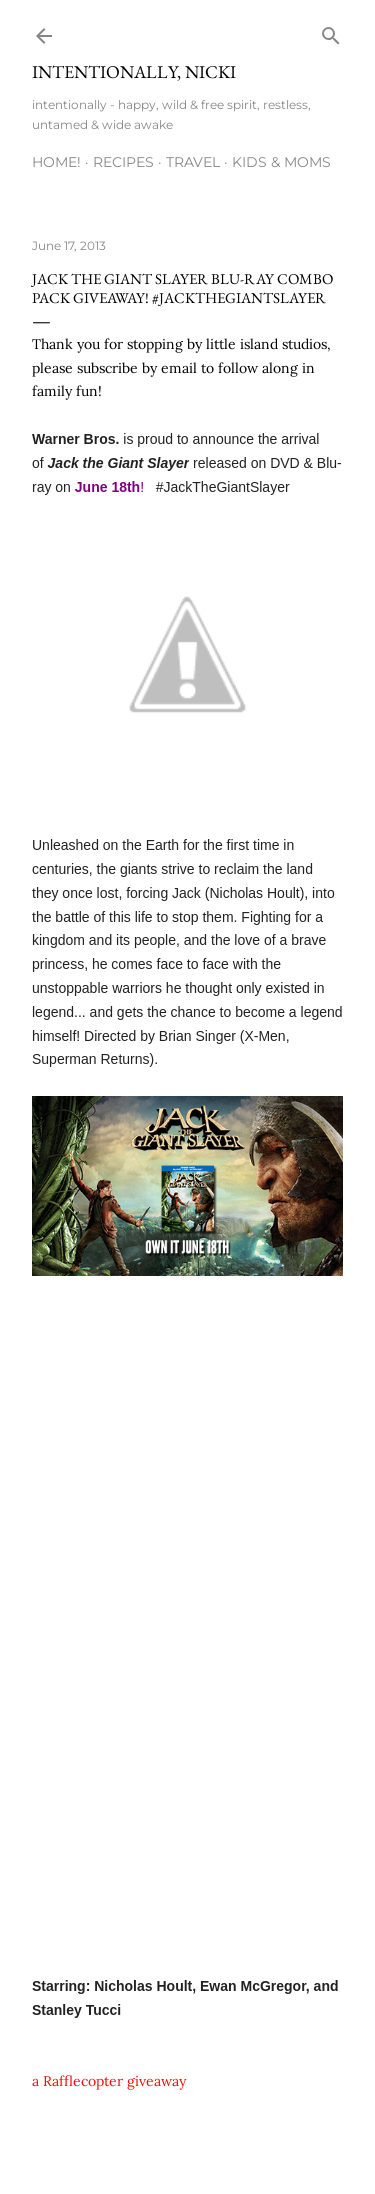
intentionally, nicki (134, 71)
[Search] (331, 31)
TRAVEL (193, 162)
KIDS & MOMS (281, 162)
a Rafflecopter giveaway (109, 2081)
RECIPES (123, 162)
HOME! (56, 162)
